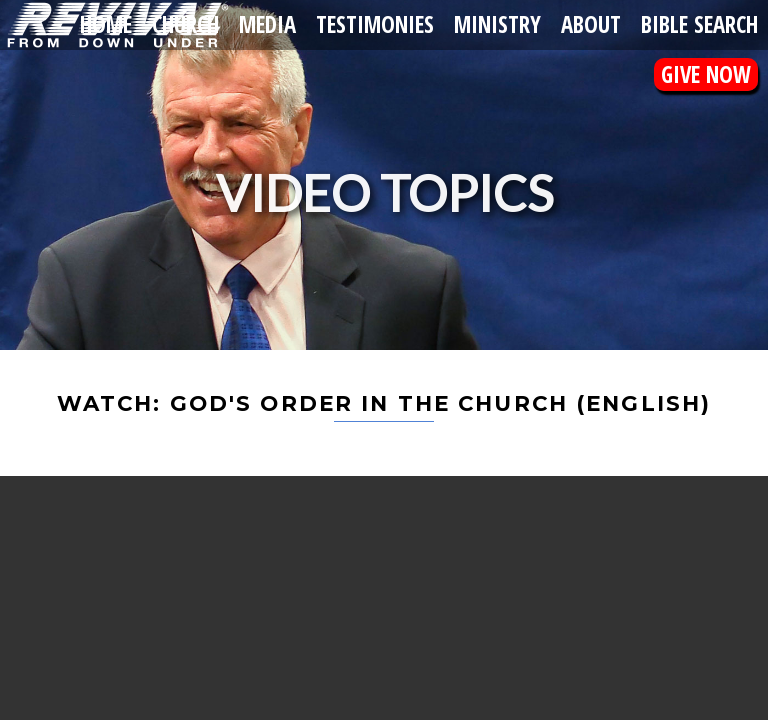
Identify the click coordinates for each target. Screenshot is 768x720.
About (591, 24)
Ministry (497, 24)
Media (267, 24)
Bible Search (699, 24)
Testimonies (375, 24)
